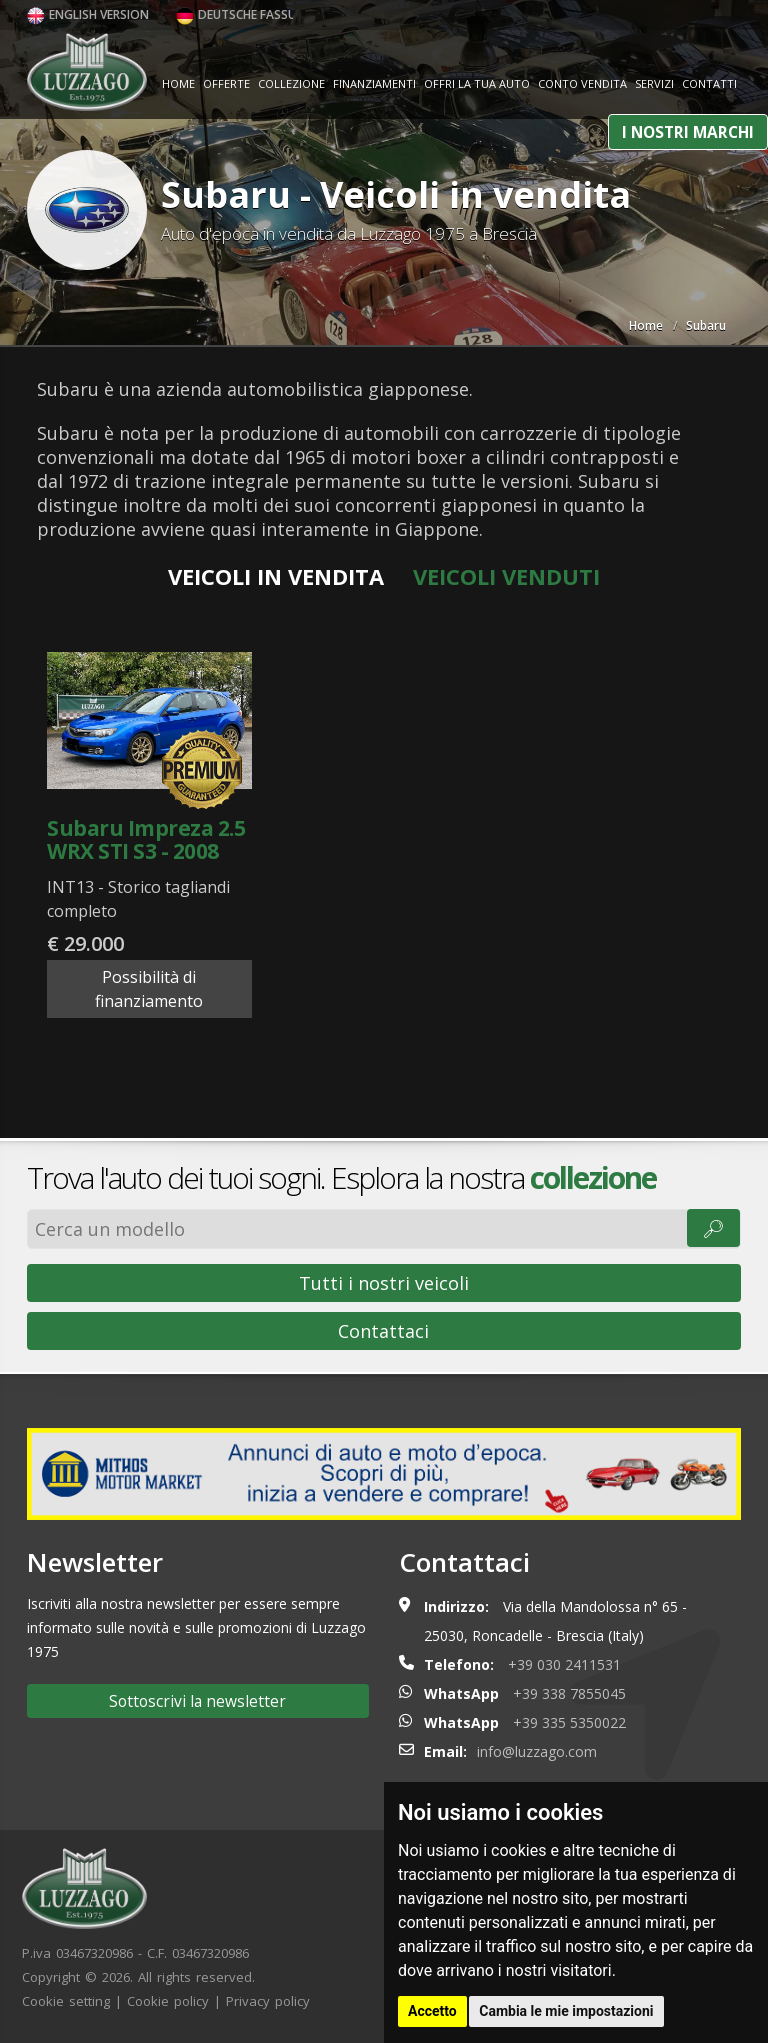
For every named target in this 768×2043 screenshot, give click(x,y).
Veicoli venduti (506, 576)
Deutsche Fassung (245, 14)
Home (178, 83)
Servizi (654, 83)
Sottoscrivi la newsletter (197, 1701)
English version (88, 14)
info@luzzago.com (537, 1751)
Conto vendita (582, 83)
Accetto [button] (432, 2011)
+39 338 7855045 (569, 1693)
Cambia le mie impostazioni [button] (566, 2011)
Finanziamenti (374, 83)
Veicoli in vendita (276, 576)
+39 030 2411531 (564, 1664)
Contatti (709, 83)
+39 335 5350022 (569, 1722)
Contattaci (383, 1331)
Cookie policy (168, 2001)
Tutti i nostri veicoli (384, 1283)
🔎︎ (713, 1228)
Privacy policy (268, 2001)
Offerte (226, 83)
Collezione (291, 83)
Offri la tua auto (477, 83)
